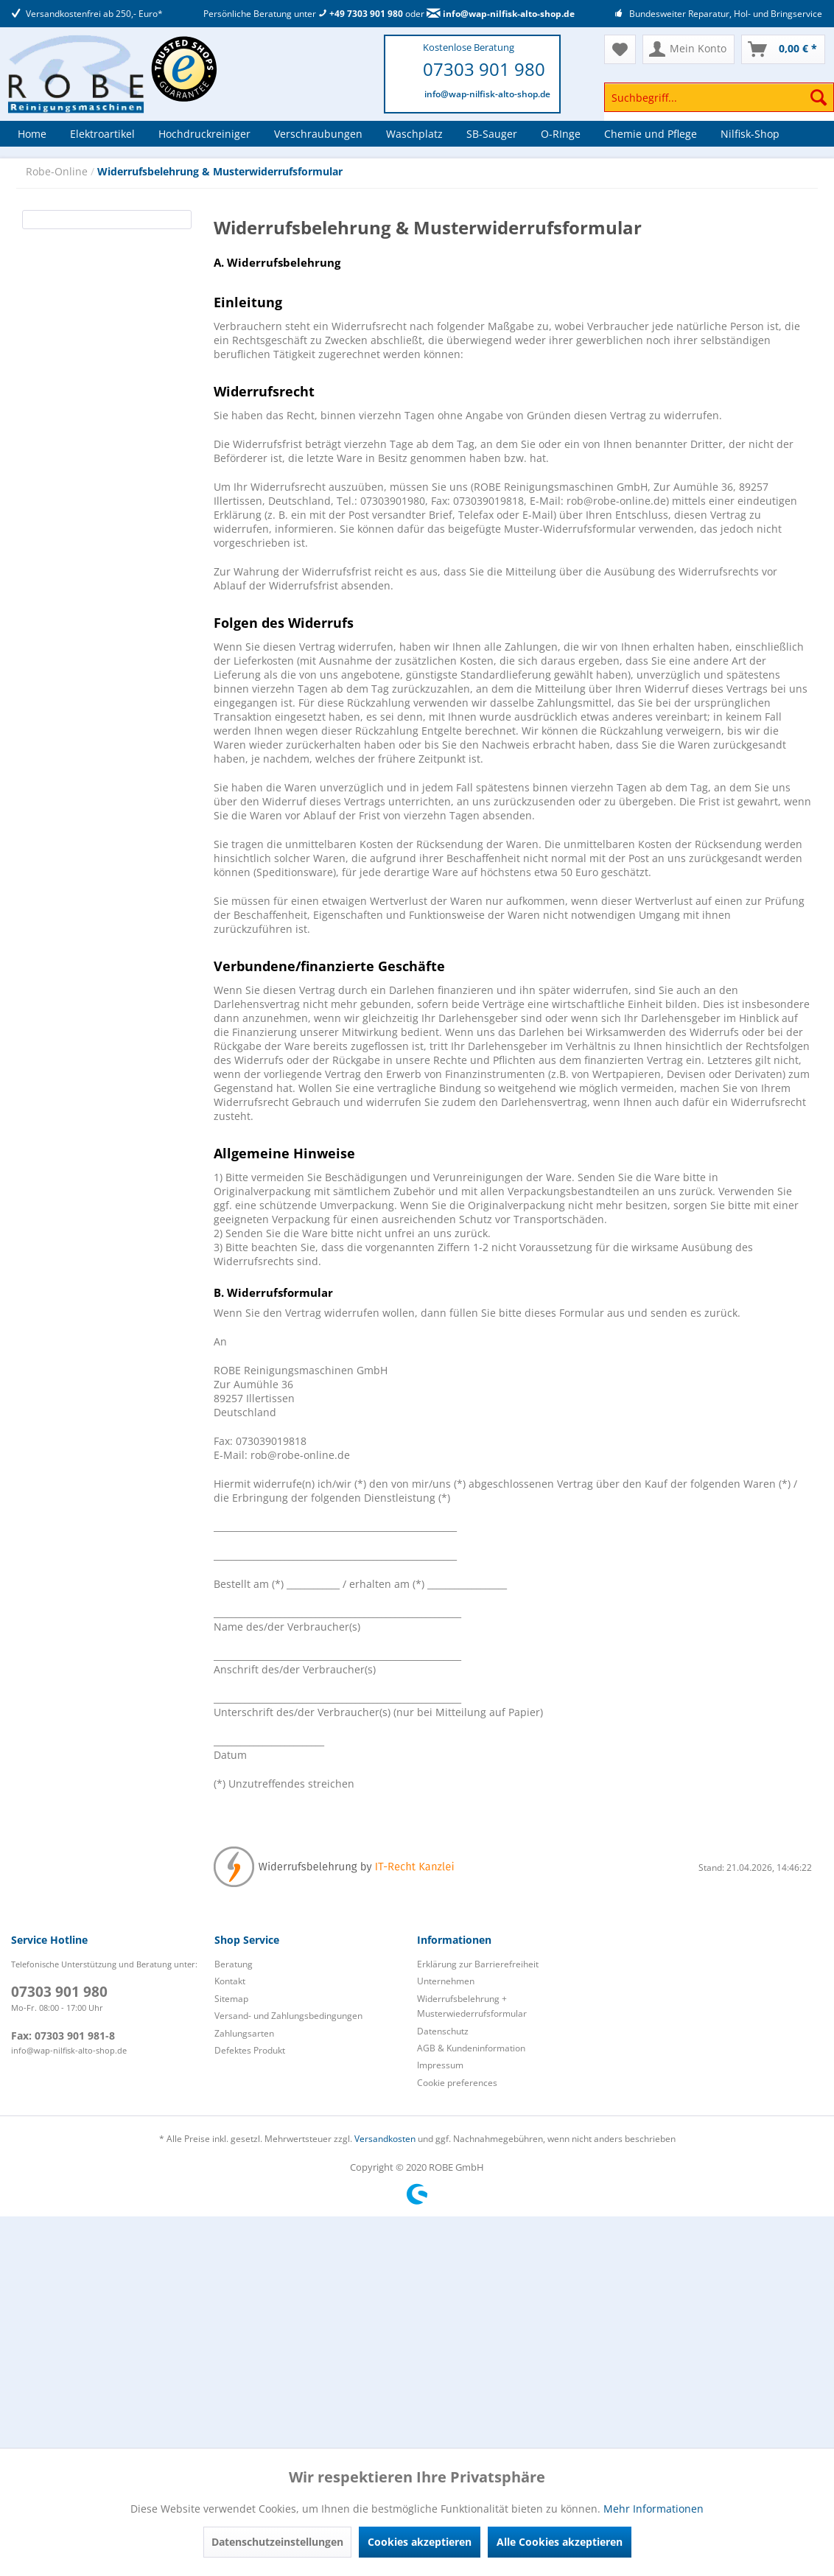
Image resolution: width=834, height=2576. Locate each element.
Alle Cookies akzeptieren (560, 2542)
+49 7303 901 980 (360, 13)
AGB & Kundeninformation (471, 2048)
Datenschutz (443, 2031)
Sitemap (231, 1998)
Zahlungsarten (244, 2033)
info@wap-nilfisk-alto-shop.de (501, 13)
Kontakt (229, 1981)
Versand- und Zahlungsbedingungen (288, 2015)
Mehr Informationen (653, 2509)
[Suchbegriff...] (719, 97)
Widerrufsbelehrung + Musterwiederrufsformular (472, 2006)
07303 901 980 (484, 69)
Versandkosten (385, 2138)
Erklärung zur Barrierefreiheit (478, 1964)
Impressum (440, 2065)
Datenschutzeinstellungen (277, 2542)
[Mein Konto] (688, 49)
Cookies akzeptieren (420, 2542)
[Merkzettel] (620, 49)
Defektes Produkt (249, 2050)
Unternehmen (445, 1981)
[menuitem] (719, 104)
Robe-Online (58, 171)
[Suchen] (818, 97)
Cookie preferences (457, 2082)
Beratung (233, 1964)
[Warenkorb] (783, 49)
